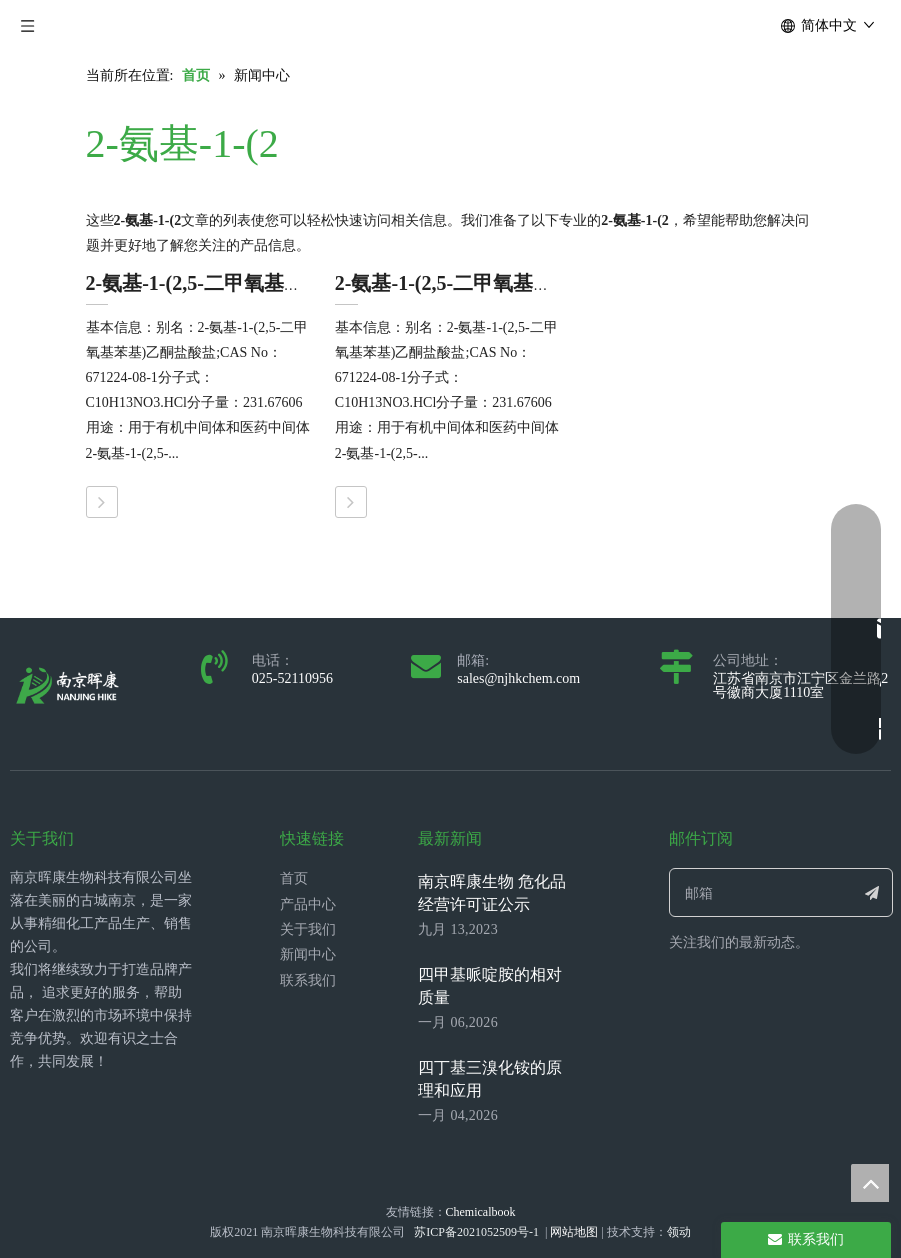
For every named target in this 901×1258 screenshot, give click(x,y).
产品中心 (308, 904)
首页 (294, 878)
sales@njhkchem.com (518, 678)
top (870, 1183)
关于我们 (308, 929)
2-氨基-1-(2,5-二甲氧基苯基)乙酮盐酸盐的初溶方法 (308, 283)
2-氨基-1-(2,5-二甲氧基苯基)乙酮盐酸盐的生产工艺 (557, 283)
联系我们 (308, 980)
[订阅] (872, 892)
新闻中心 (308, 954)
